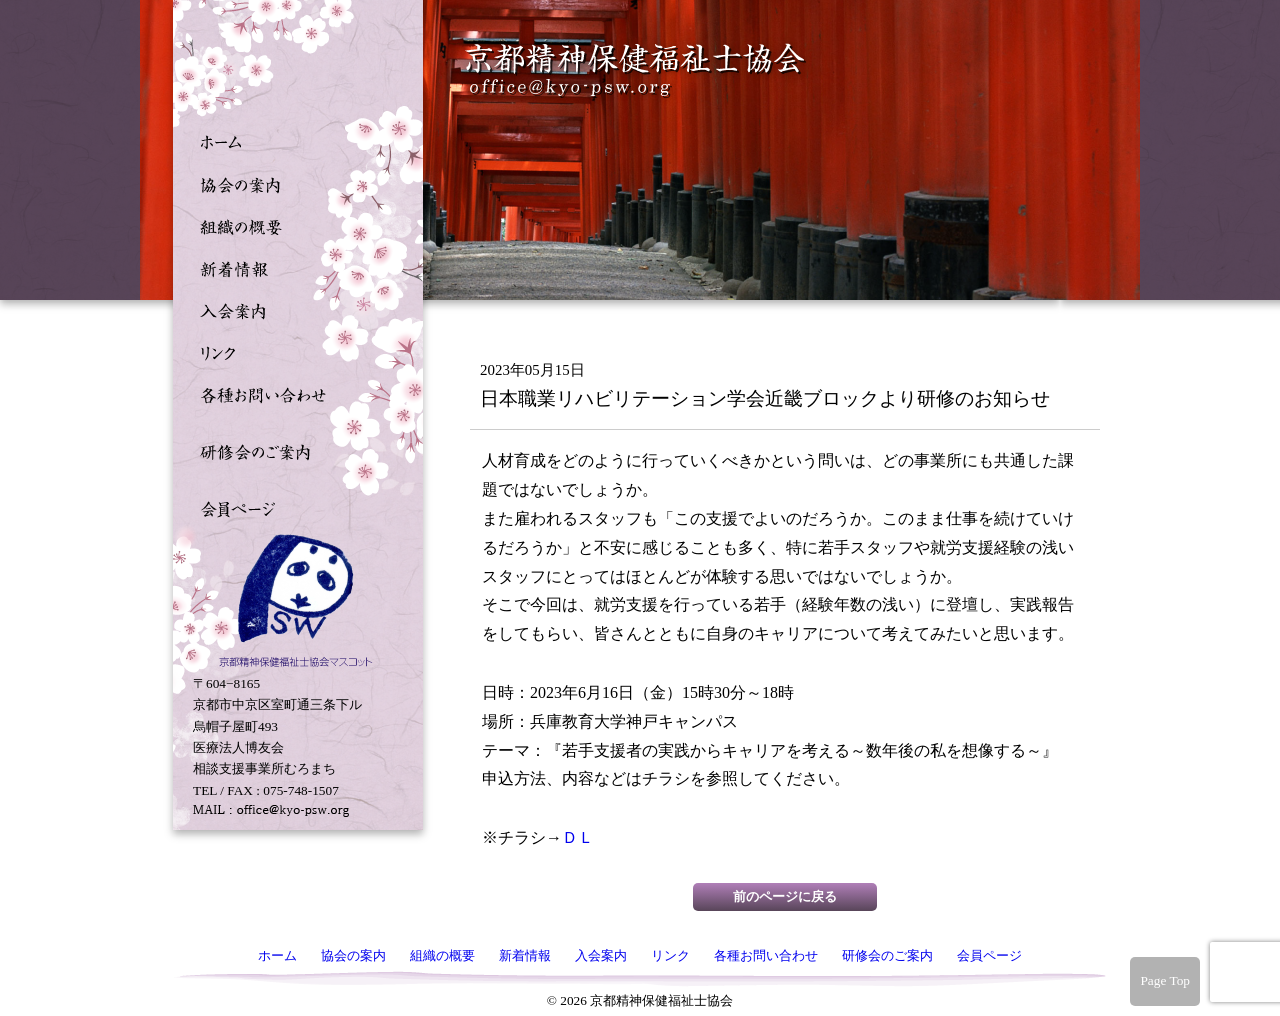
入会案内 (293, 309)
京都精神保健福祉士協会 (636, 70)
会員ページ (293, 507)
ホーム (293, 141)
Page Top (1165, 980)
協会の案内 (293, 183)
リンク (293, 351)
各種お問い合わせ (293, 393)
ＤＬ (578, 837)
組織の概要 (293, 225)
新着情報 (293, 267)
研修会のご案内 (293, 450)
